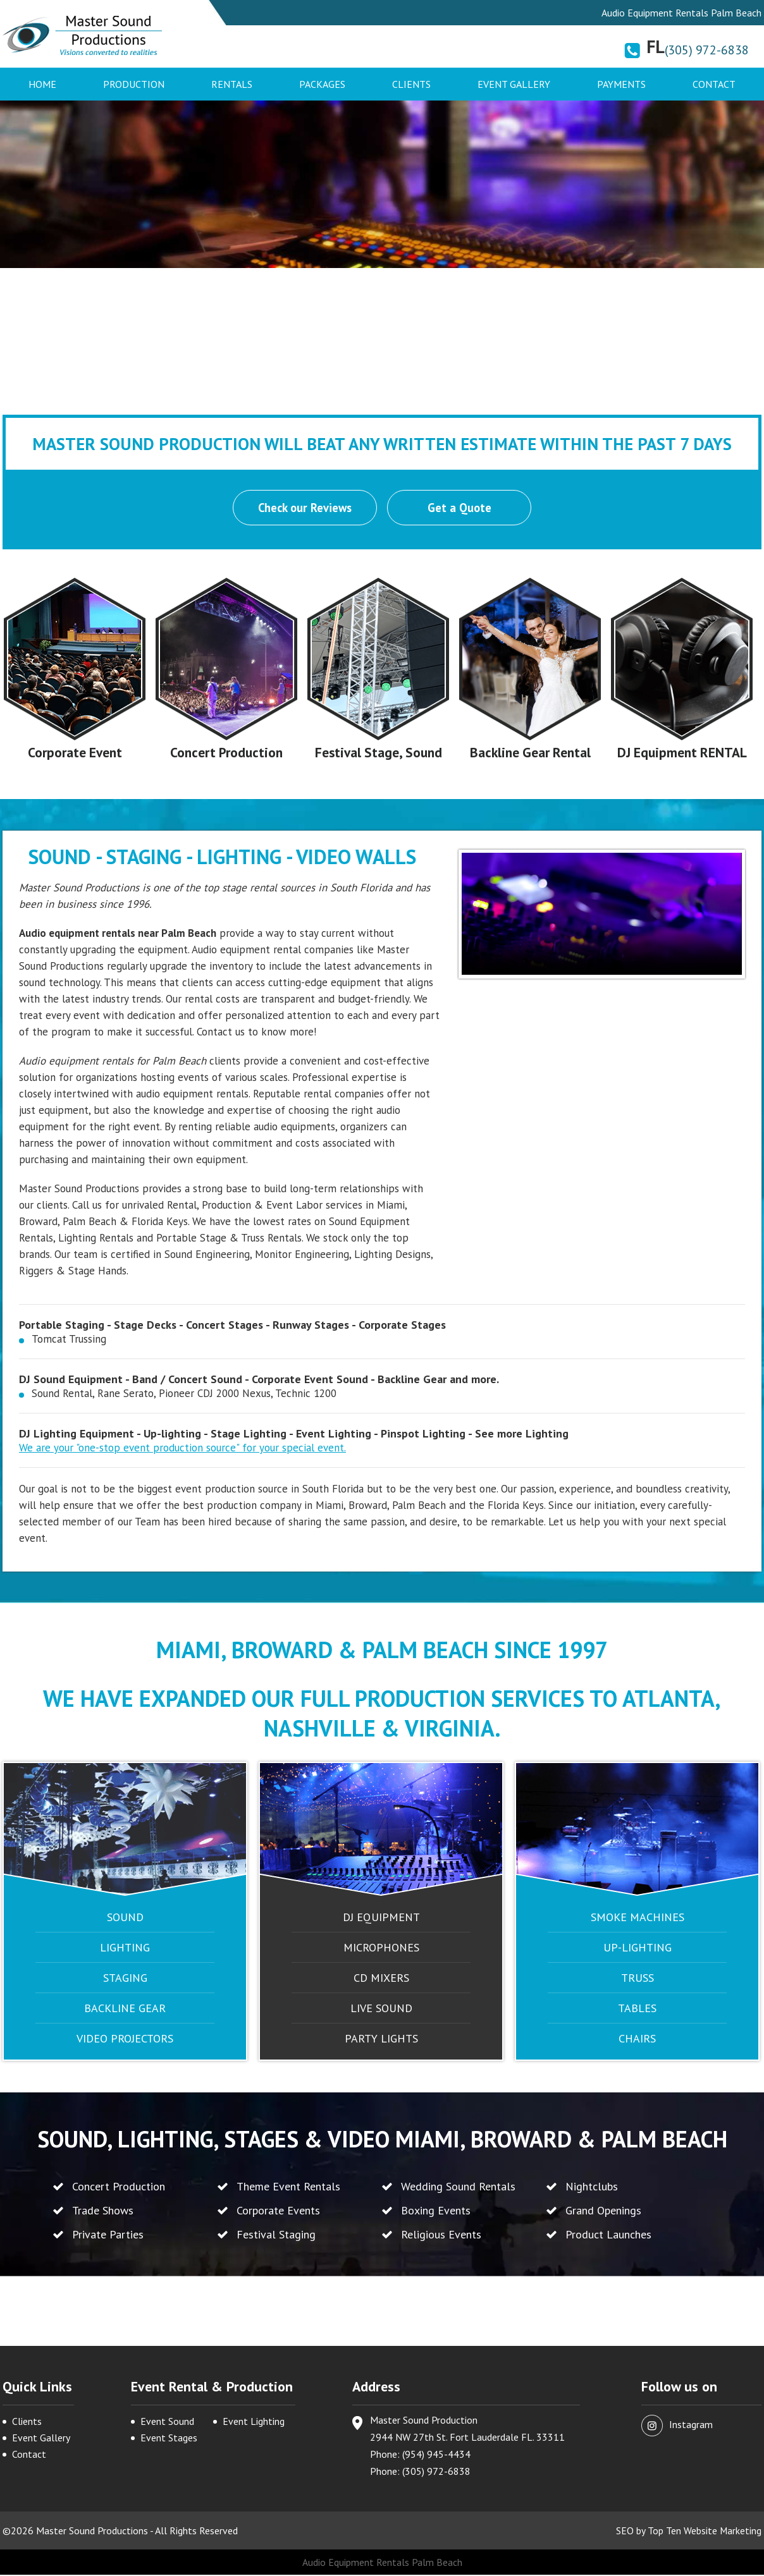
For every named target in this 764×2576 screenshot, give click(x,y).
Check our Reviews (304, 508)
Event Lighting (254, 2422)
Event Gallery (514, 84)
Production (133, 84)
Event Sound (167, 2422)
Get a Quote (460, 508)
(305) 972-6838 (707, 50)
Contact (714, 84)
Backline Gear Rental (530, 753)
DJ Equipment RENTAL (681, 753)
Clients (411, 84)
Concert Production (226, 753)
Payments (621, 84)
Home (42, 84)
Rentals (231, 84)
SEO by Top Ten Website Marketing (688, 2531)
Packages (322, 84)
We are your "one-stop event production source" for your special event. (182, 1449)
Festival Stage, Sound (378, 753)
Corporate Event (74, 753)
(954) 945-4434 (436, 2455)
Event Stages (168, 2439)
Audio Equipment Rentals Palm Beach (382, 2563)
